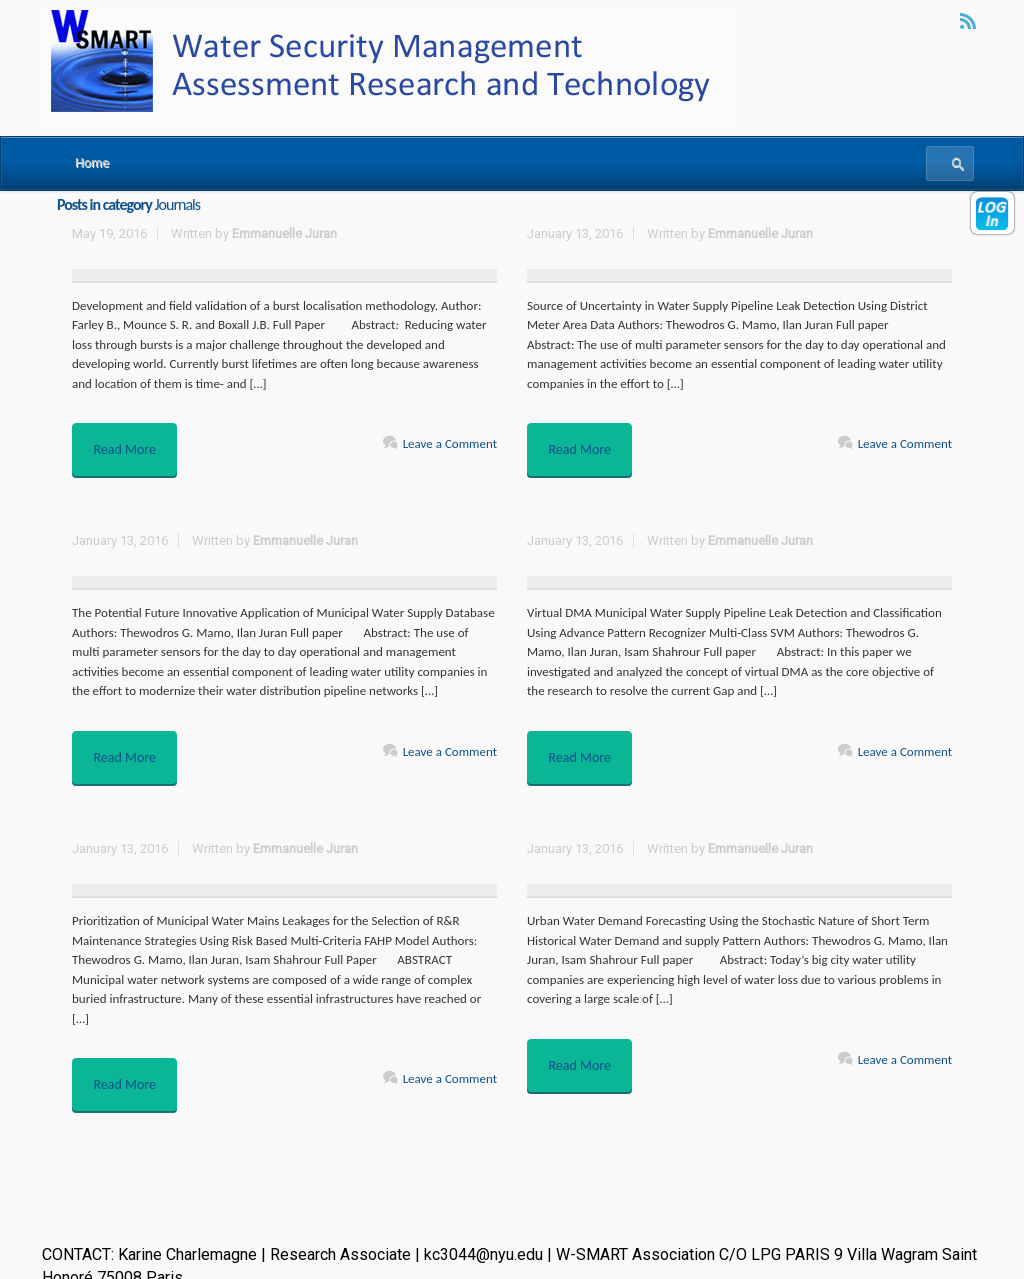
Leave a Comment (450, 443)
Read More (129, 444)
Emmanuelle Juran (284, 233)
